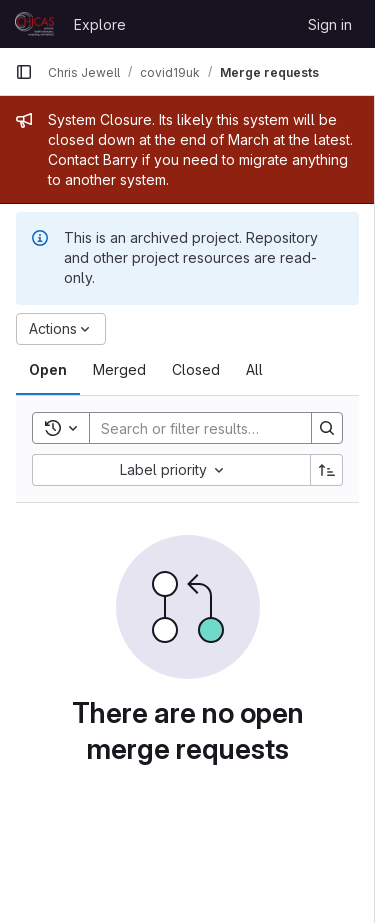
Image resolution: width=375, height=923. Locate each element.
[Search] (221, 428)
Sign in (330, 24)
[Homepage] (34, 24)
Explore (100, 24)
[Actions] (61, 329)
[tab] (48, 370)
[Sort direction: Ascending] (327, 470)
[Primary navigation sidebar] (24, 72)
